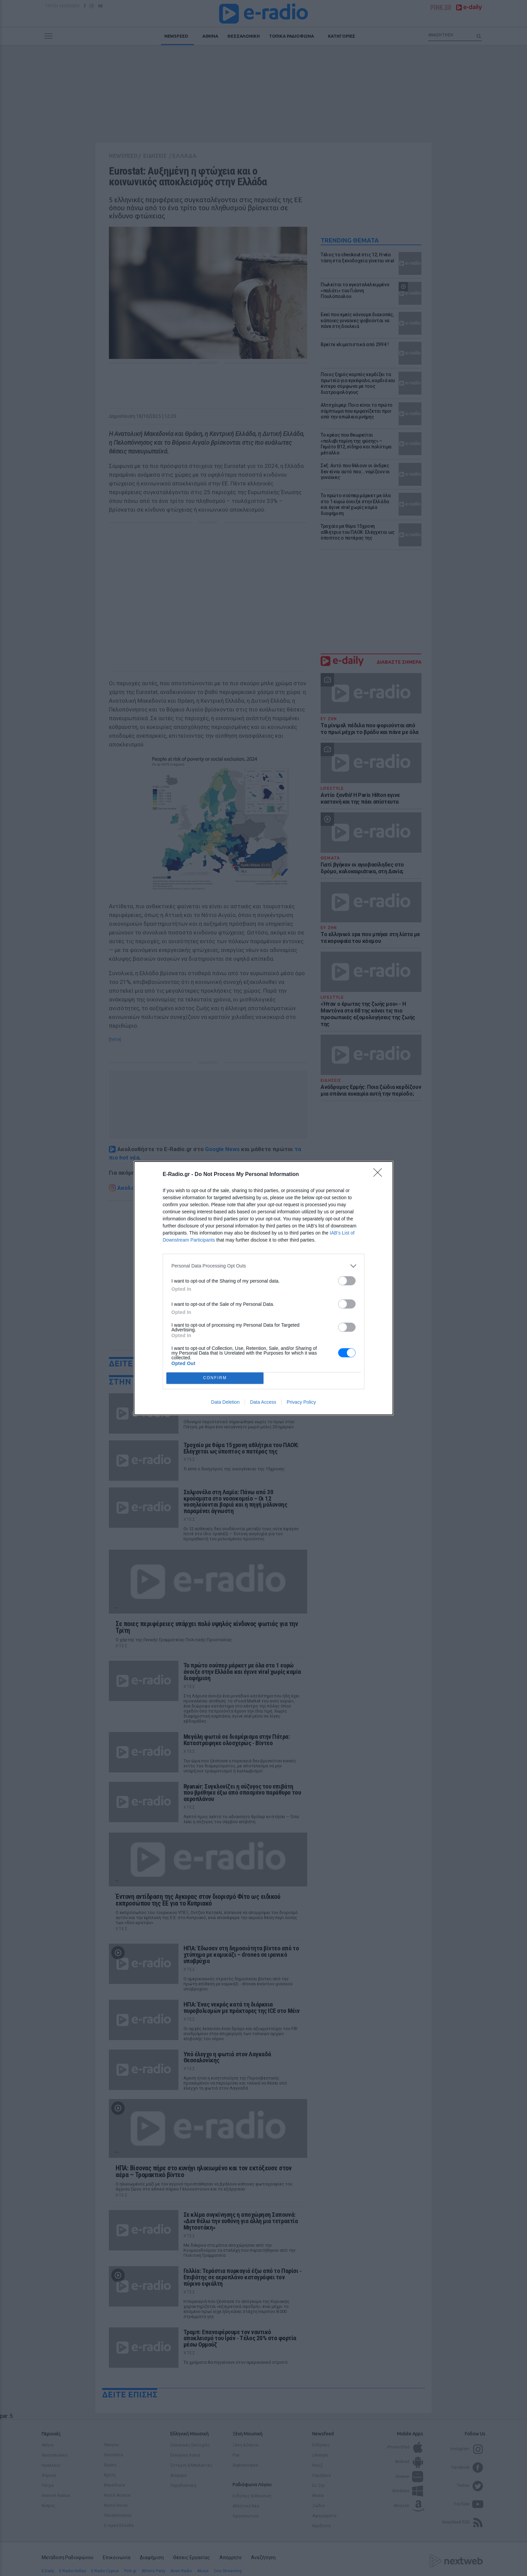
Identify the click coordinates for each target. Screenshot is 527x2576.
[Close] (379, 1174)
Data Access (263, 1402)
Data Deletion (225, 1402)
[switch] (347, 1280)
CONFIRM (215, 1378)
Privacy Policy (301, 1402)
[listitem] (263, 1265)
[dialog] (263, 1288)
